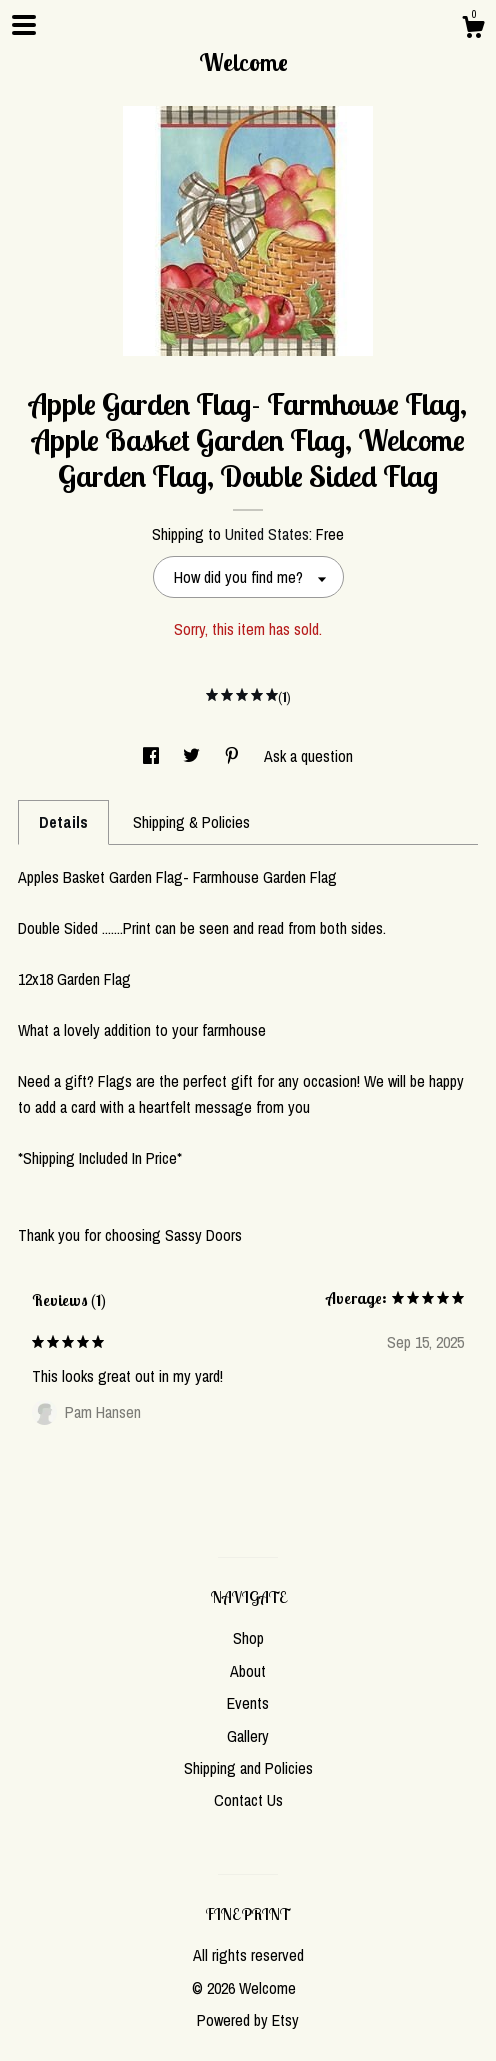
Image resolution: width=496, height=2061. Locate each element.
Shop (248, 1638)
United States (267, 534)
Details (63, 822)
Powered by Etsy (248, 2020)
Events (248, 1703)
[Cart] (473, 30)
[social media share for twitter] (193, 756)
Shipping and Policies (248, 1768)
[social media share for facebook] (153, 756)
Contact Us (248, 1800)
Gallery (248, 1736)
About (248, 1671)
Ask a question (308, 756)
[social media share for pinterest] (234, 756)
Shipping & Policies (191, 822)
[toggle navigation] (24, 25)
